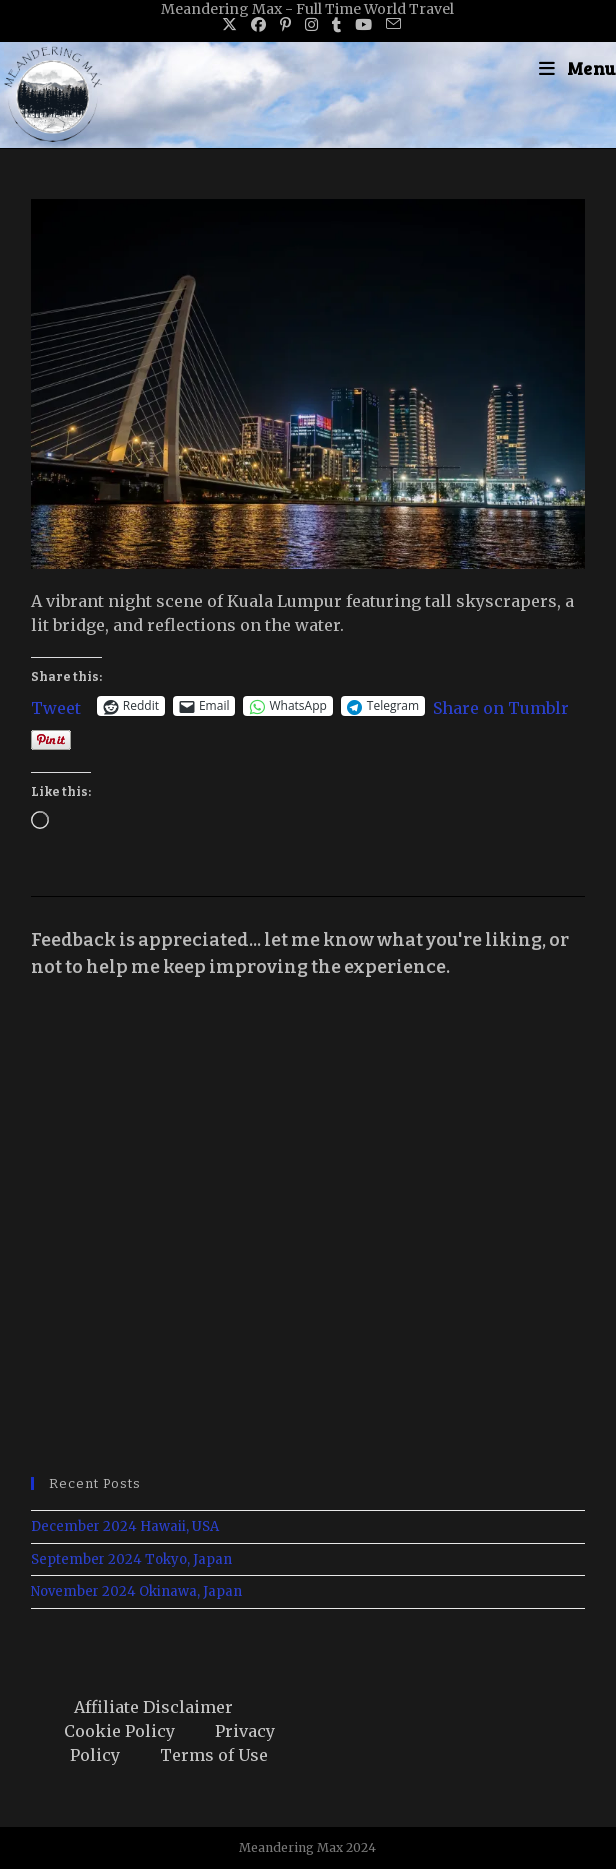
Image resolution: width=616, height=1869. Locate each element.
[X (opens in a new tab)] (229, 25)
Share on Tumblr (501, 706)
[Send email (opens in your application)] (390, 25)
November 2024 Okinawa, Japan (136, 1591)
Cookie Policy (119, 1731)
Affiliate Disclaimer (153, 1707)
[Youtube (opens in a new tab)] (363, 25)
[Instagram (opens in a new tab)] (311, 25)
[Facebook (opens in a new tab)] (258, 25)
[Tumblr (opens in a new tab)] (336, 25)
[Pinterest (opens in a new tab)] (285, 25)
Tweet (56, 706)
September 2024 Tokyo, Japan (131, 1559)
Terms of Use (214, 1755)
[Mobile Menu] (577, 68)
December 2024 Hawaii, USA (125, 1526)
